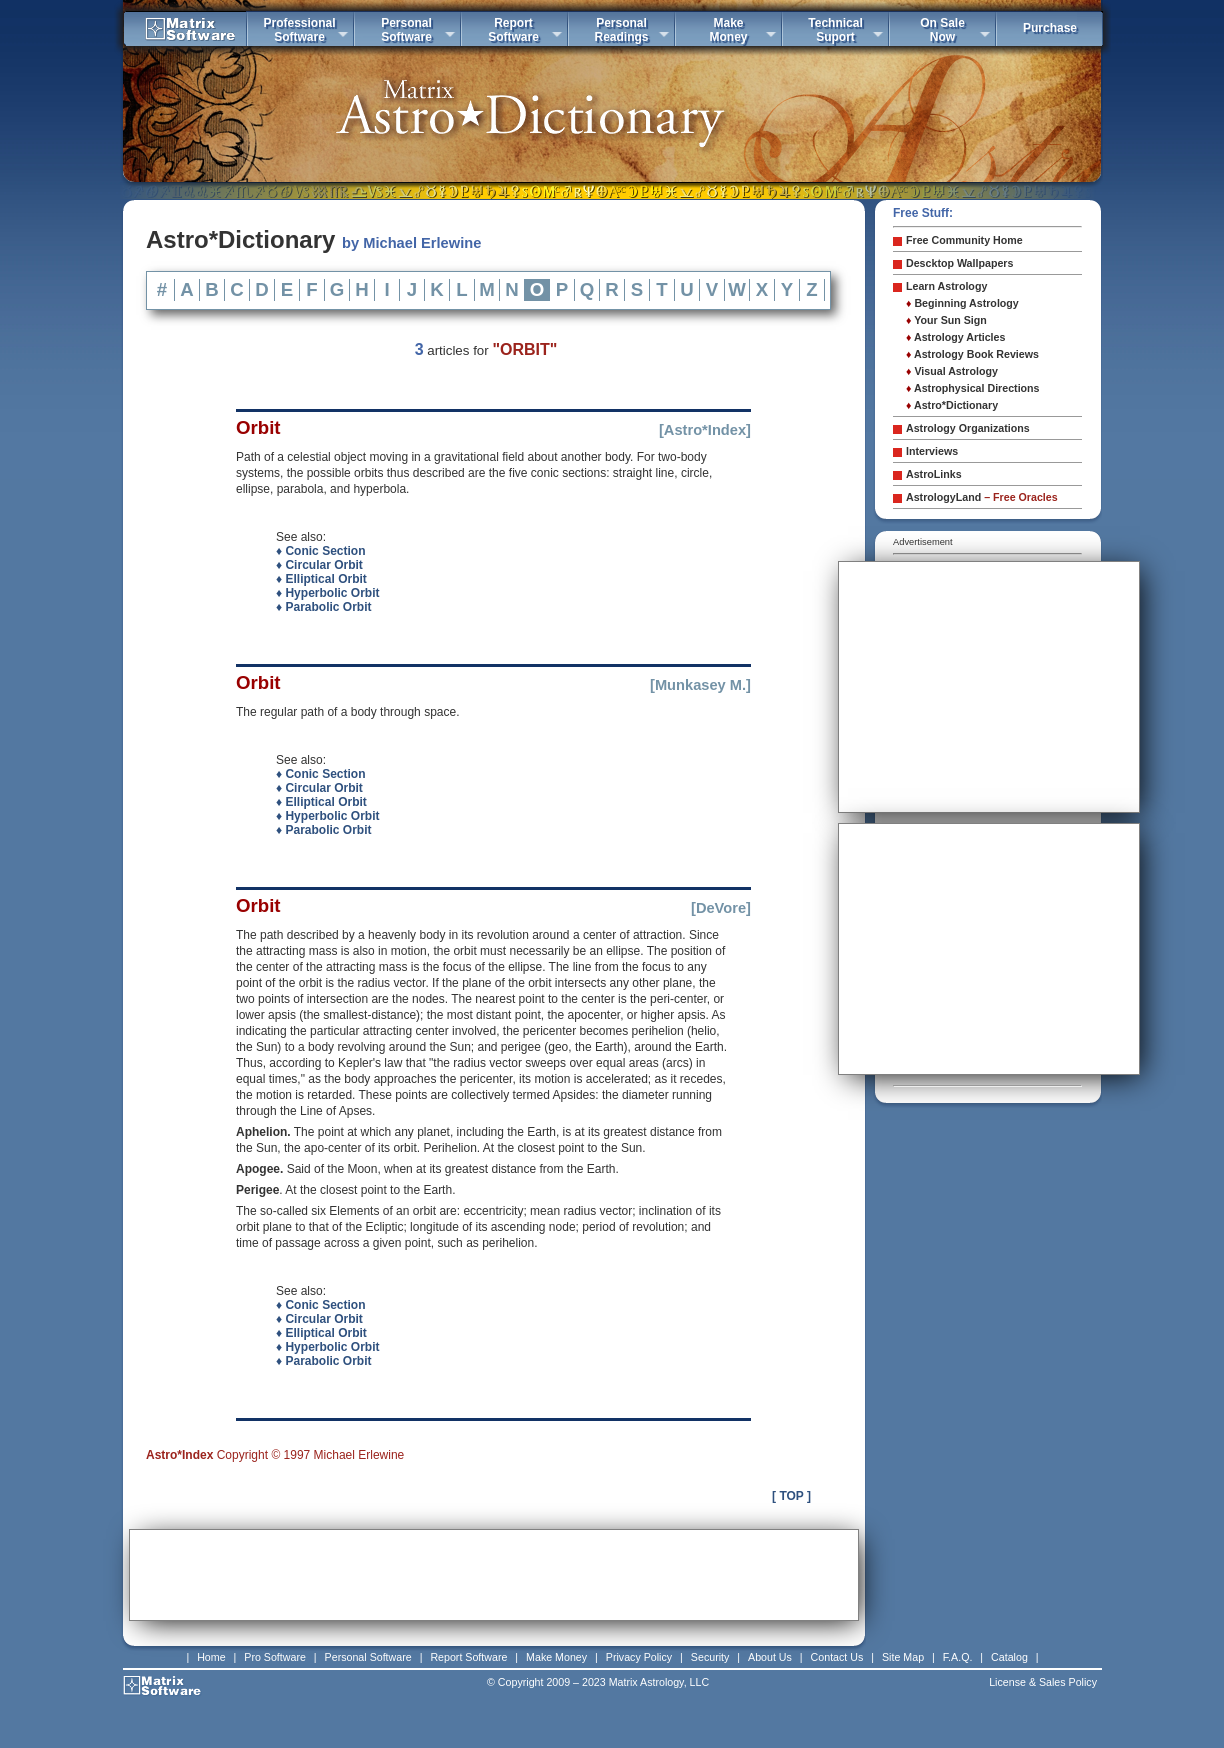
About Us (770, 1657)
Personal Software (368, 1657)
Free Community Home (964, 240)
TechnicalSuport (835, 30)
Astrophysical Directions (973, 388)
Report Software (468, 1657)
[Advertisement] (494, 1575)
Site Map (903, 1657)
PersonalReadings (621, 30)
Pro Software (275, 1657)
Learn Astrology (946, 286)
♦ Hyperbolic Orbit (327, 593)
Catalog (1009, 1657)
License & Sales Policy (1043, 1682)
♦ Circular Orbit (319, 565)
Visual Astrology (952, 371)
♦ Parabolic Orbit (323, 607)
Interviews (932, 451)
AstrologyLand (982, 497)
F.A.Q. (958, 1657)
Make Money (556, 1657)
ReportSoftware (513, 30)
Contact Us (837, 1657)
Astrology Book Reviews (972, 354)
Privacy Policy (639, 1657)
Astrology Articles (955, 337)
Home (211, 1657)
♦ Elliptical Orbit (321, 579)
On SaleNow (942, 30)
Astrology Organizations (968, 428)
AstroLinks (934, 474)
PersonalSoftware (406, 30)
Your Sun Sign (946, 320)
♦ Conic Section (320, 551)
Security (710, 1657)
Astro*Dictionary (952, 405)
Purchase (1050, 28)
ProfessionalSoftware (299, 30)
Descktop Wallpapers (959, 263)
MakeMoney (728, 30)
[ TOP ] (791, 1496)
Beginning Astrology (962, 303)
